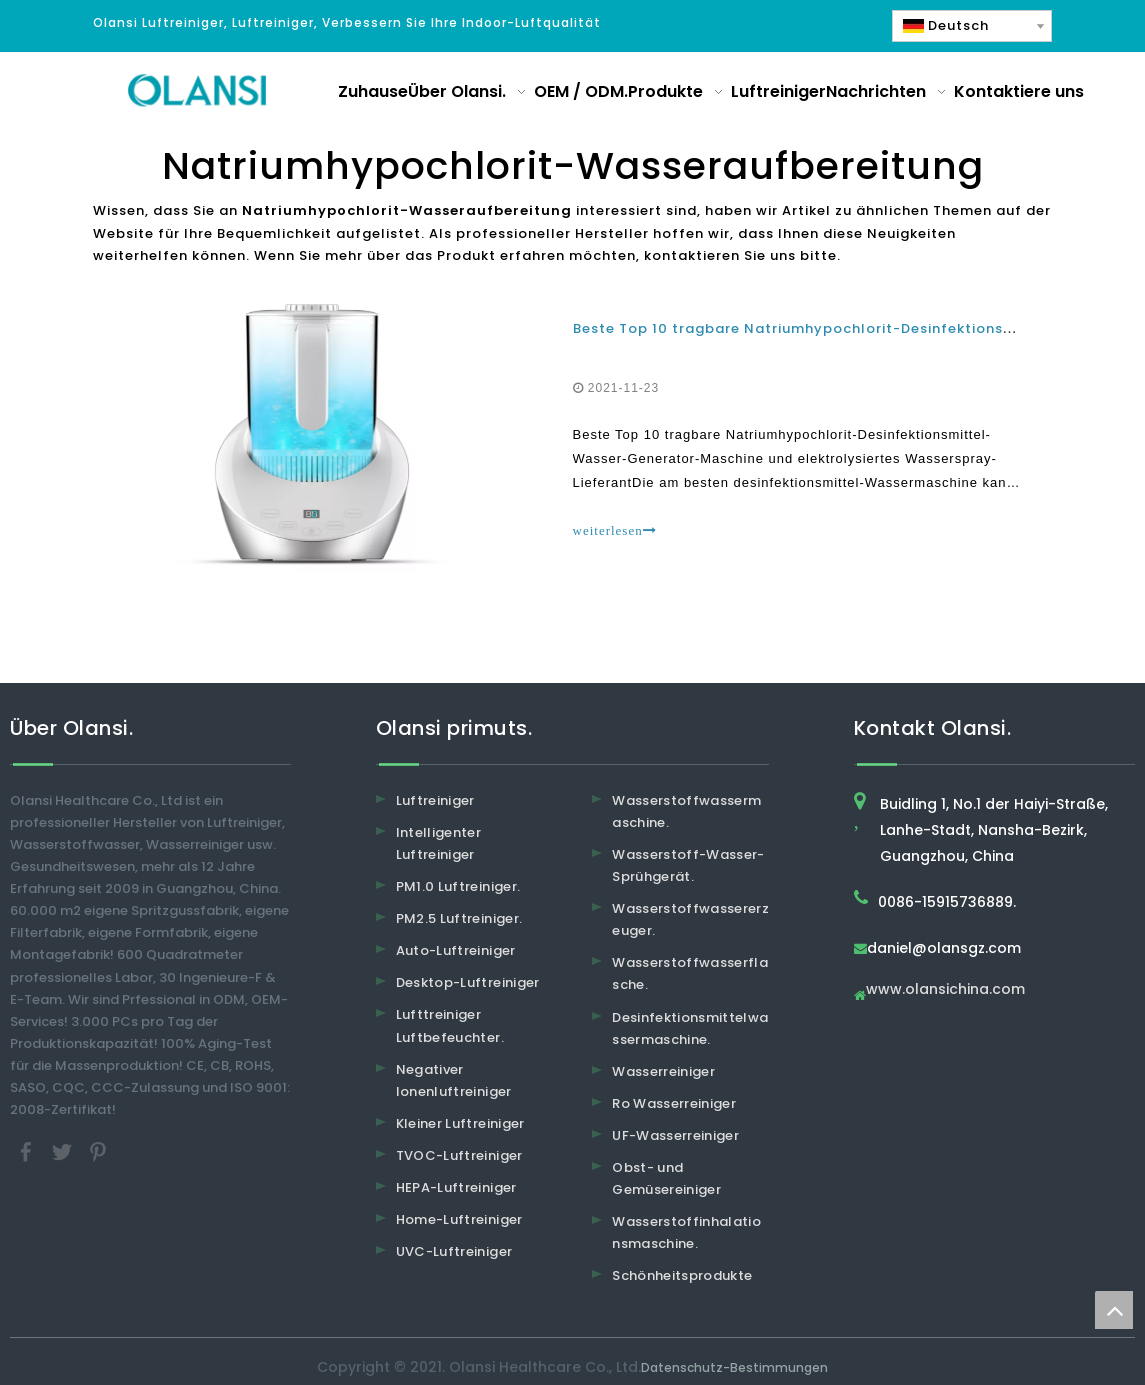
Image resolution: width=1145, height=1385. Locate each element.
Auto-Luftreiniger (456, 950)
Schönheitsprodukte (682, 1275)
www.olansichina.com (945, 990)
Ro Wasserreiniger (674, 1103)
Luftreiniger (435, 800)
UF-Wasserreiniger (675, 1135)
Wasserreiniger (663, 1071)
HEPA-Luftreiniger (456, 1187)
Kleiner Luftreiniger (460, 1123)
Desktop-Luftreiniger (468, 982)
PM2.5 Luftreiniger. (459, 918)
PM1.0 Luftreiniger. (458, 886)
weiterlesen (615, 530)
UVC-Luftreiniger (454, 1251)
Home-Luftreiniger (459, 1219)
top (1114, 1310)
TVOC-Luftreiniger (459, 1155)
